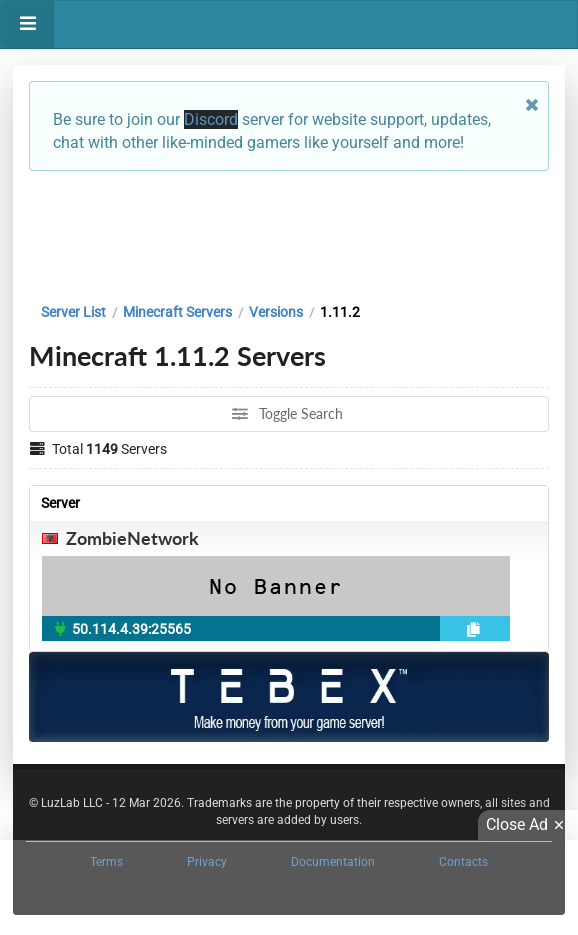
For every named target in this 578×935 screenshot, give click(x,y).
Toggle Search (287, 413)
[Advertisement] (289, 232)
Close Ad (528, 825)
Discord (211, 119)
